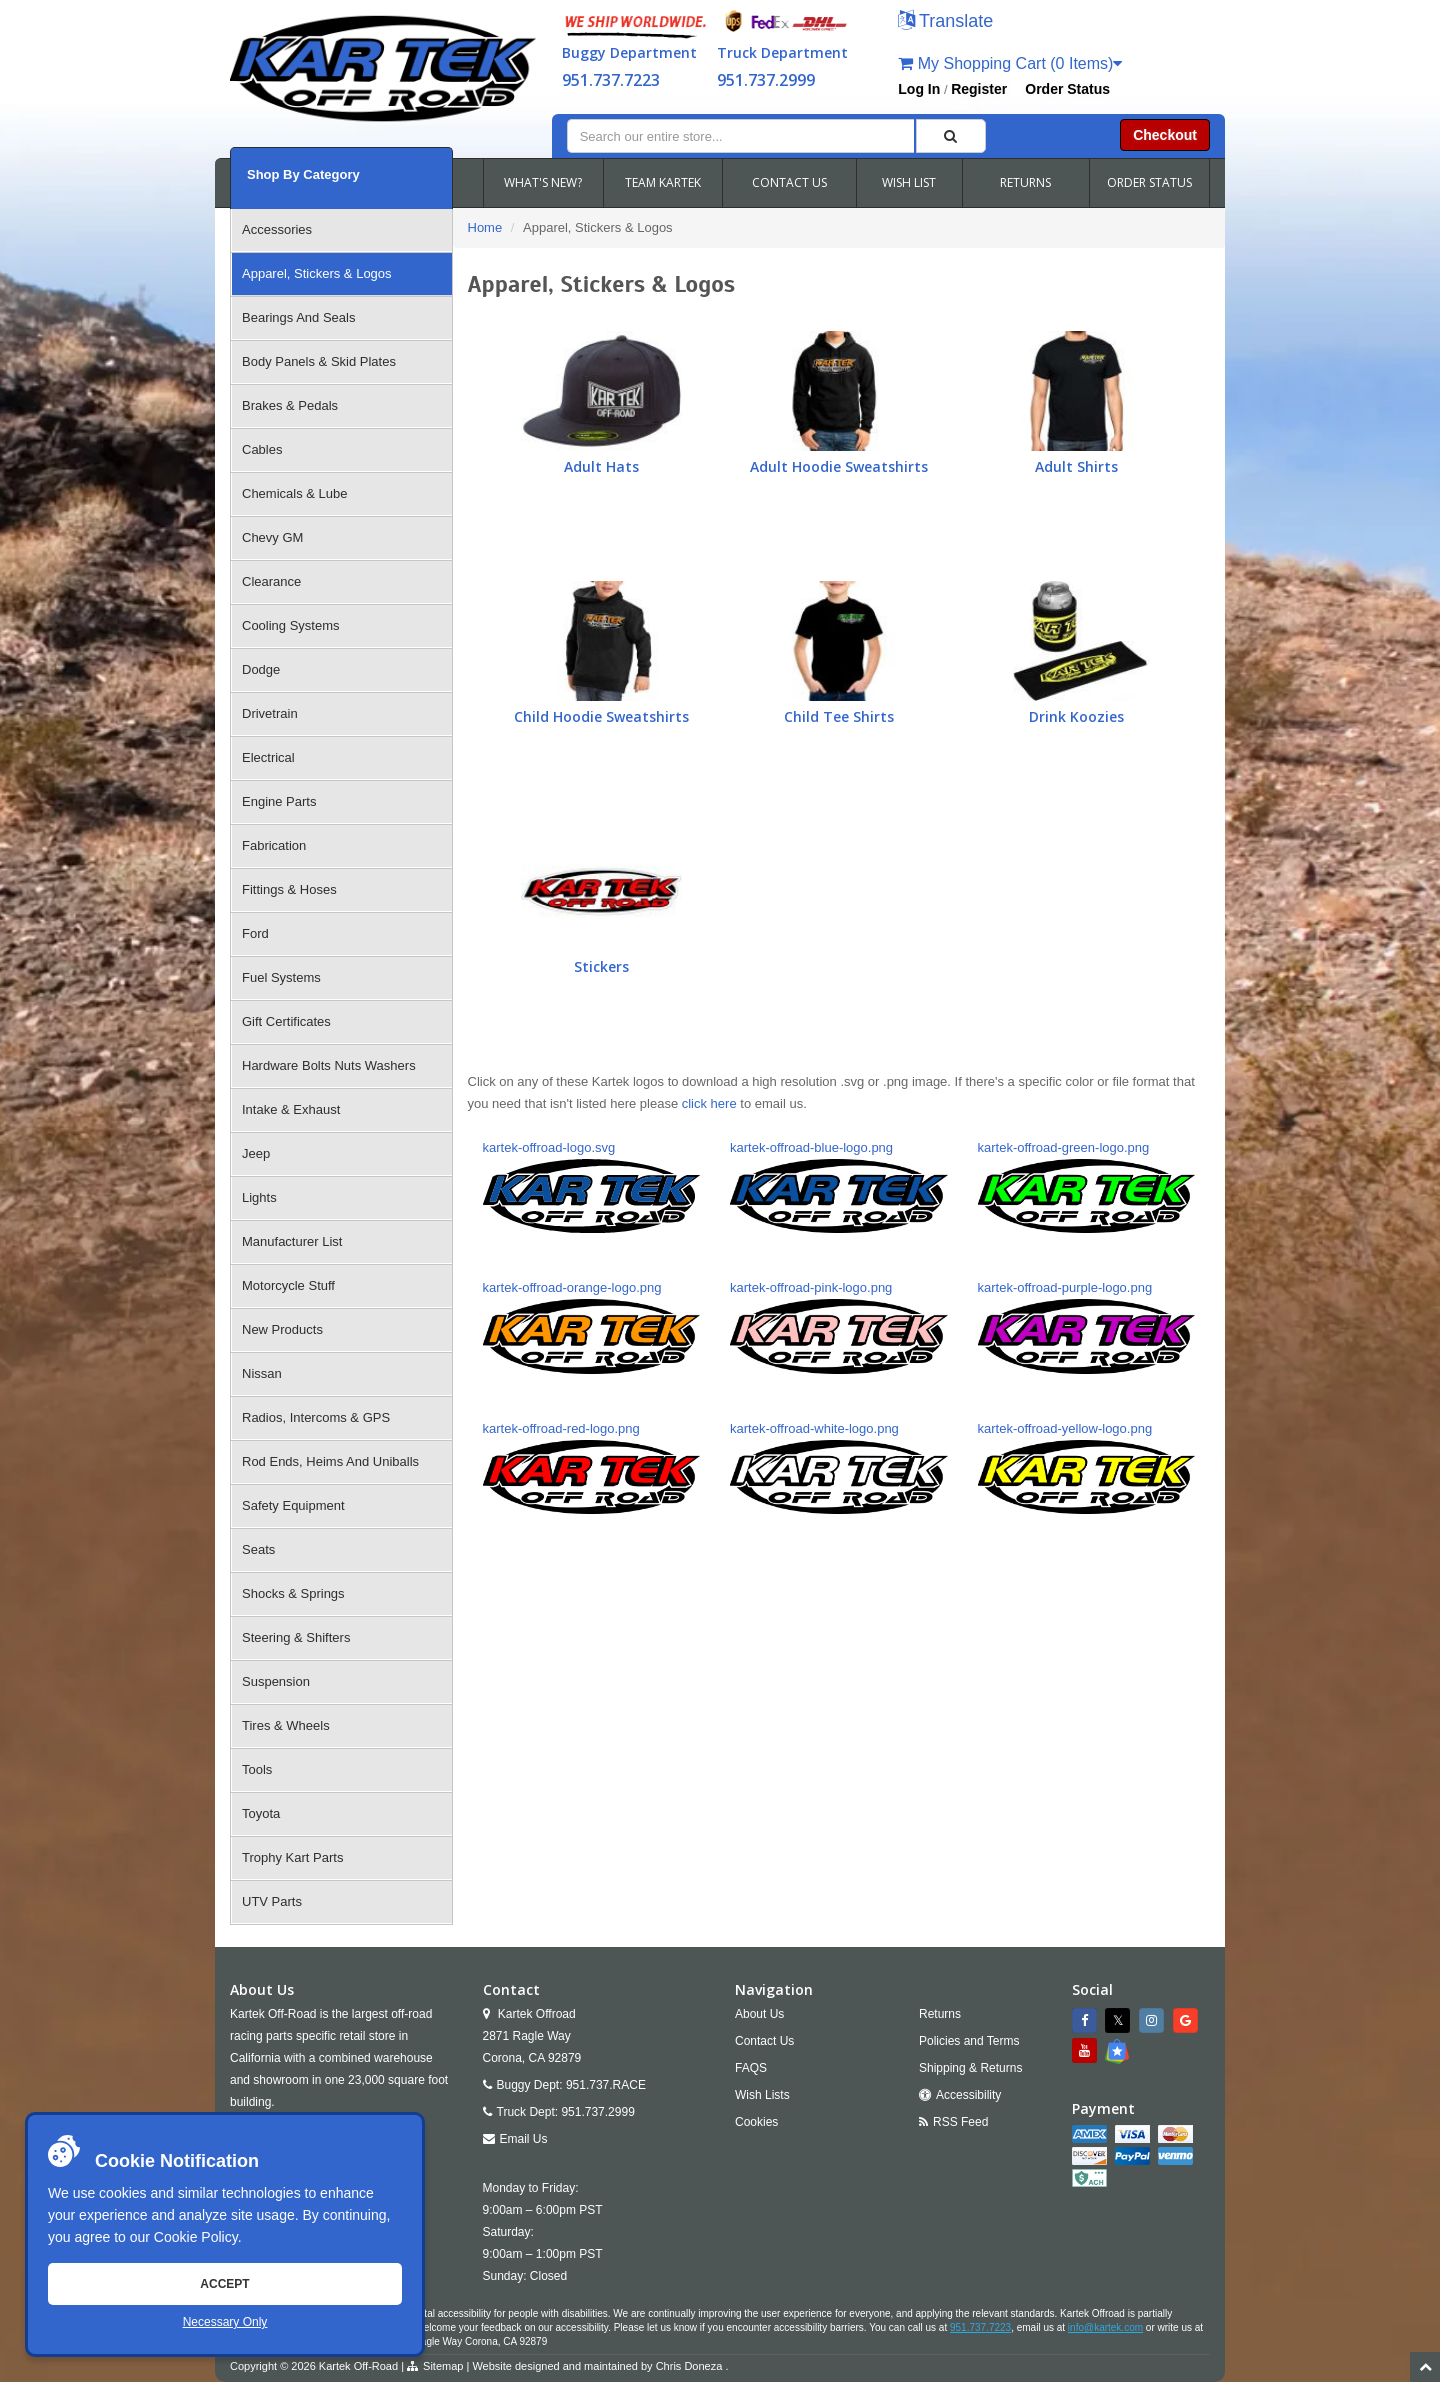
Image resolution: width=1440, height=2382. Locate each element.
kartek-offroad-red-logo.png (592, 1467)
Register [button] (979, 89)
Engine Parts (279, 801)
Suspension (276, 1681)
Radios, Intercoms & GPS (316, 1417)
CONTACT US (789, 182)
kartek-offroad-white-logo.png (839, 1467)
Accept (224, 2284)
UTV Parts (272, 1901)
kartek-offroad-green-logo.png (1087, 1186)
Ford (255, 933)
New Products (282, 1329)
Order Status (1067, 89)
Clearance (271, 581)
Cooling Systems (291, 625)
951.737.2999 (766, 80)
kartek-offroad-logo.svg (592, 1186)
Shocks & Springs (293, 1593)
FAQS (751, 2068)
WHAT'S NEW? (543, 182)
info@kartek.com (1105, 2327)
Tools (257, 1769)
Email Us (524, 2139)
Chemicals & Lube (295, 493)
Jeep (256, 1153)
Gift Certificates (286, 1021)
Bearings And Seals (298, 317)
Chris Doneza (689, 2366)
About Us (759, 2014)
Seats (258, 1549)
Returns (940, 2014)
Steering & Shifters (296, 1637)
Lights (259, 1197)
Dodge (261, 669)
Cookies (756, 2122)
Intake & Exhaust (291, 1109)
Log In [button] (919, 89)
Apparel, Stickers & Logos (317, 273)
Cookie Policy (196, 2237)
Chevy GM (272, 537)
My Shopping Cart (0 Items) (1010, 63)
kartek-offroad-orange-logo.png (592, 1326)
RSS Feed (960, 2122)
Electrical (268, 757)
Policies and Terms (969, 2041)
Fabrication (274, 845)
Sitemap (443, 2366)
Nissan (262, 1373)
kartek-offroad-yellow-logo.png (1087, 1467)
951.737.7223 (611, 80)
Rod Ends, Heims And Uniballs (330, 1461)
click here (709, 1103)
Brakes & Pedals (290, 405)
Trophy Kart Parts (292, 1857)
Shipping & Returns (970, 2068)
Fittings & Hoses (289, 889)
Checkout (1165, 135)
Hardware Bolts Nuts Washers (329, 1065)
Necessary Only (225, 2322)
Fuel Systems (281, 977)
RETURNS (1025, 182)
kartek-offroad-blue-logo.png (839, 1186)
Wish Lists (762, 2095)
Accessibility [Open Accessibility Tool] (968, 2095)
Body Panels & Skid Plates (319, 361)
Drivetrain (270, 713)
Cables (262, 449)
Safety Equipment (293, 1505)
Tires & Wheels (286, 1725)
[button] (945, 22)
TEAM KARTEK (663, 182)
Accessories (277, 229)
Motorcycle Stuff (288, 1285)
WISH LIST (909, 182)
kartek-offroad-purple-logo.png (1087, 1326)
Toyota (261, 1813)
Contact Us (764, 2041)
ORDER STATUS (1149, 182)
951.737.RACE (606, 2085)
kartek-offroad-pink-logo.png (839, 1326)
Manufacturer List (292, 1241)
